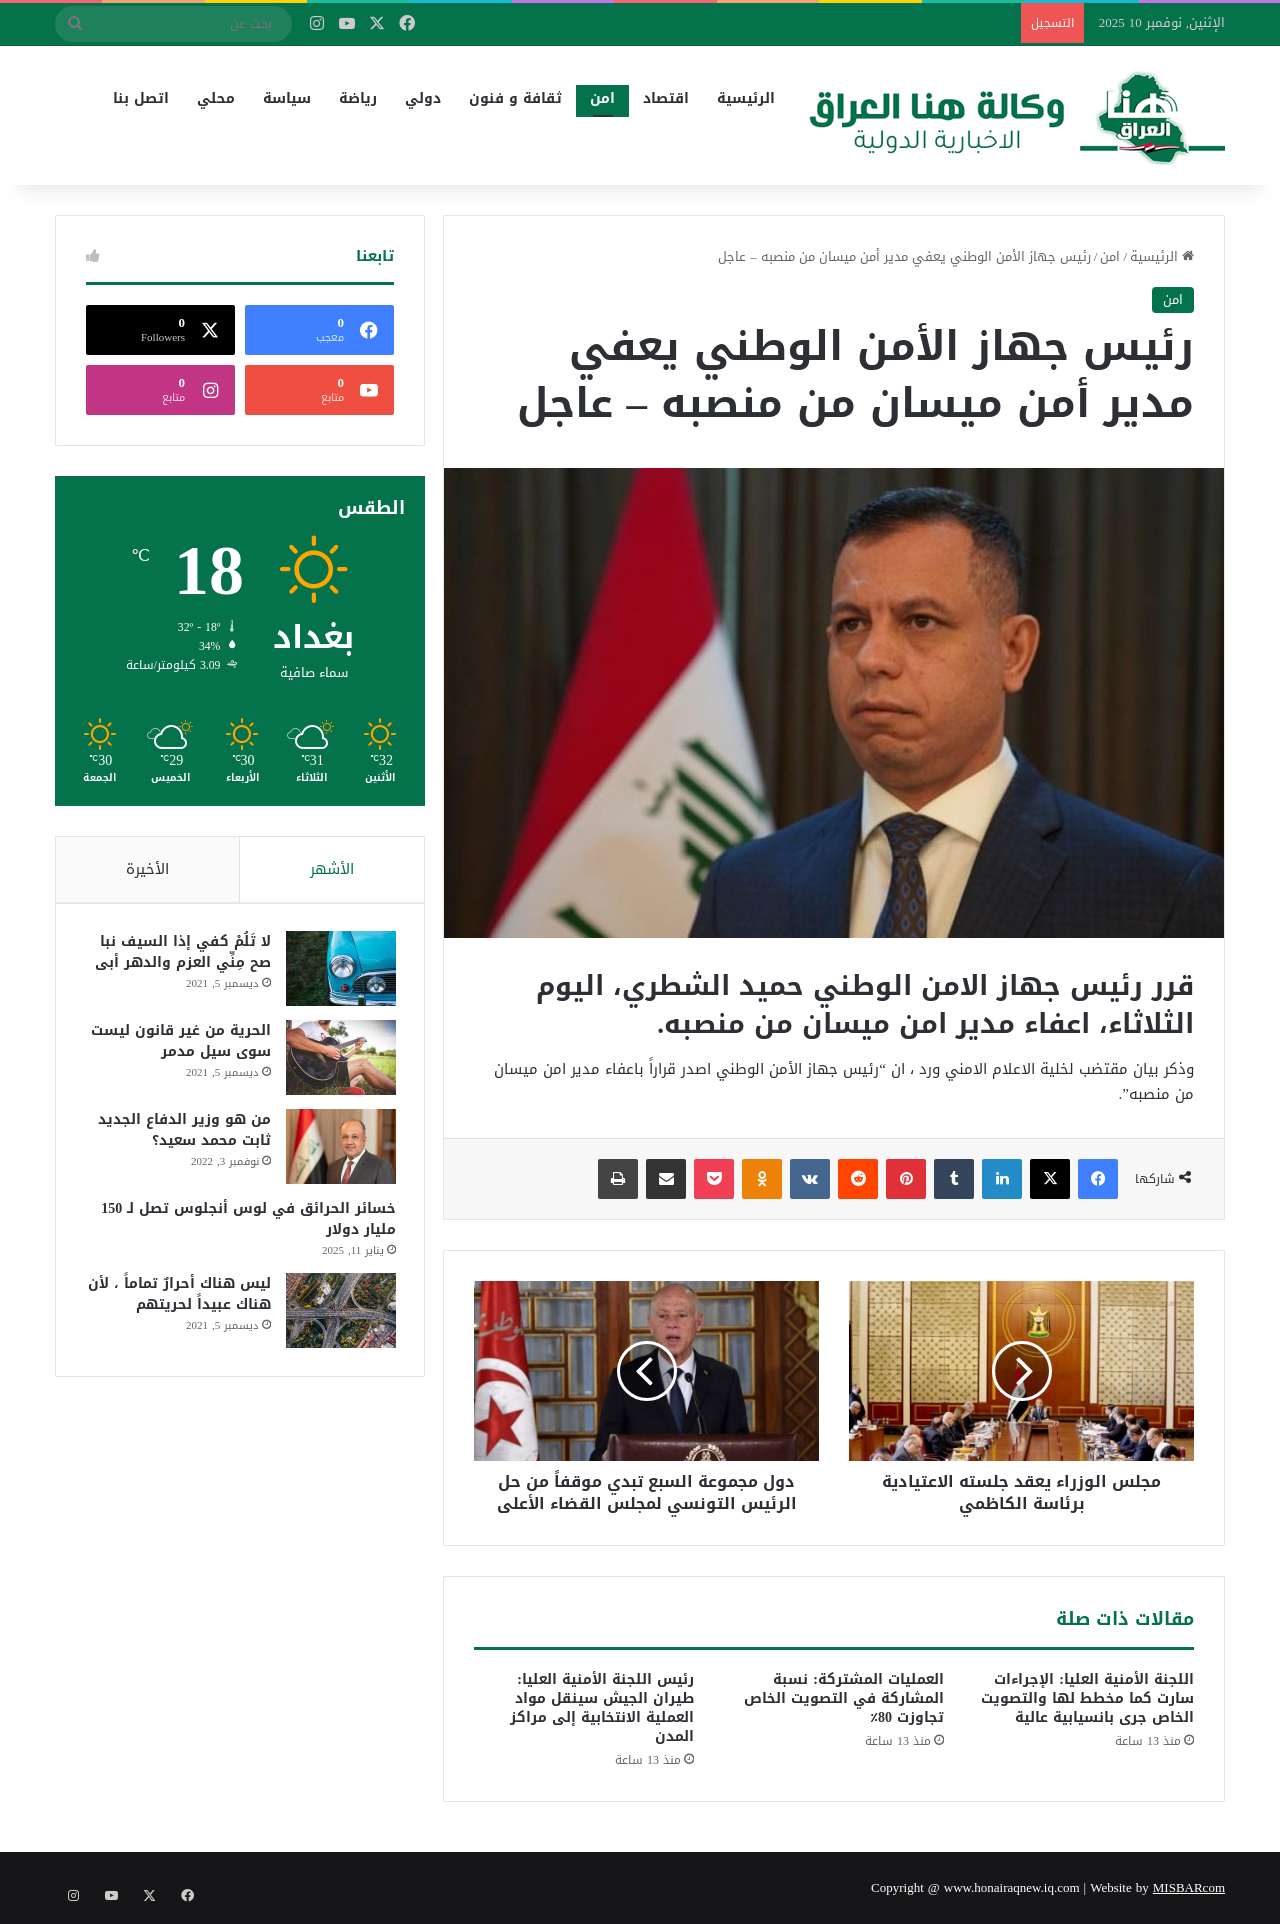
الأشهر (332, 869)
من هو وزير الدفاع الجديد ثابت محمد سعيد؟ (182, 1133)
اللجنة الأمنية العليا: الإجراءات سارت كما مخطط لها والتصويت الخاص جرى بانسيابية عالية (1087, 1698)
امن (602, 98)
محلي (216, 98)
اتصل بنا (141, 98)
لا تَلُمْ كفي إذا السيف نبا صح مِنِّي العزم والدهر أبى (181, 955)
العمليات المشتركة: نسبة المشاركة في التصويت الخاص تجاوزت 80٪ (844, 1698)
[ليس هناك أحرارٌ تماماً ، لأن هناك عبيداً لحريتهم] (339, 1313)
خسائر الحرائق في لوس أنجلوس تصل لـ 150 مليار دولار (246, 1222)
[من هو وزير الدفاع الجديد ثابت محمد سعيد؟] (339, 1149)
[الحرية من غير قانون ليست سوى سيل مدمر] (339, 1060)
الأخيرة (147, 869)
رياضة (358, 98)
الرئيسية (746, 98)
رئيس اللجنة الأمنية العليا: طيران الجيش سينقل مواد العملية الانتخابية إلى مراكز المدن (602, 1708)
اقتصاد (666, 98)
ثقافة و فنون (515, 98)
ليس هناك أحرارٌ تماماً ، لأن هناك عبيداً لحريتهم (177, 1297)
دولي (423, 98)
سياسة (287, 98)
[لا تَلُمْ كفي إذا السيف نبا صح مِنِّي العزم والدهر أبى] (339, 971)
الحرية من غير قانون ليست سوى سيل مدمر (179, 1044)
